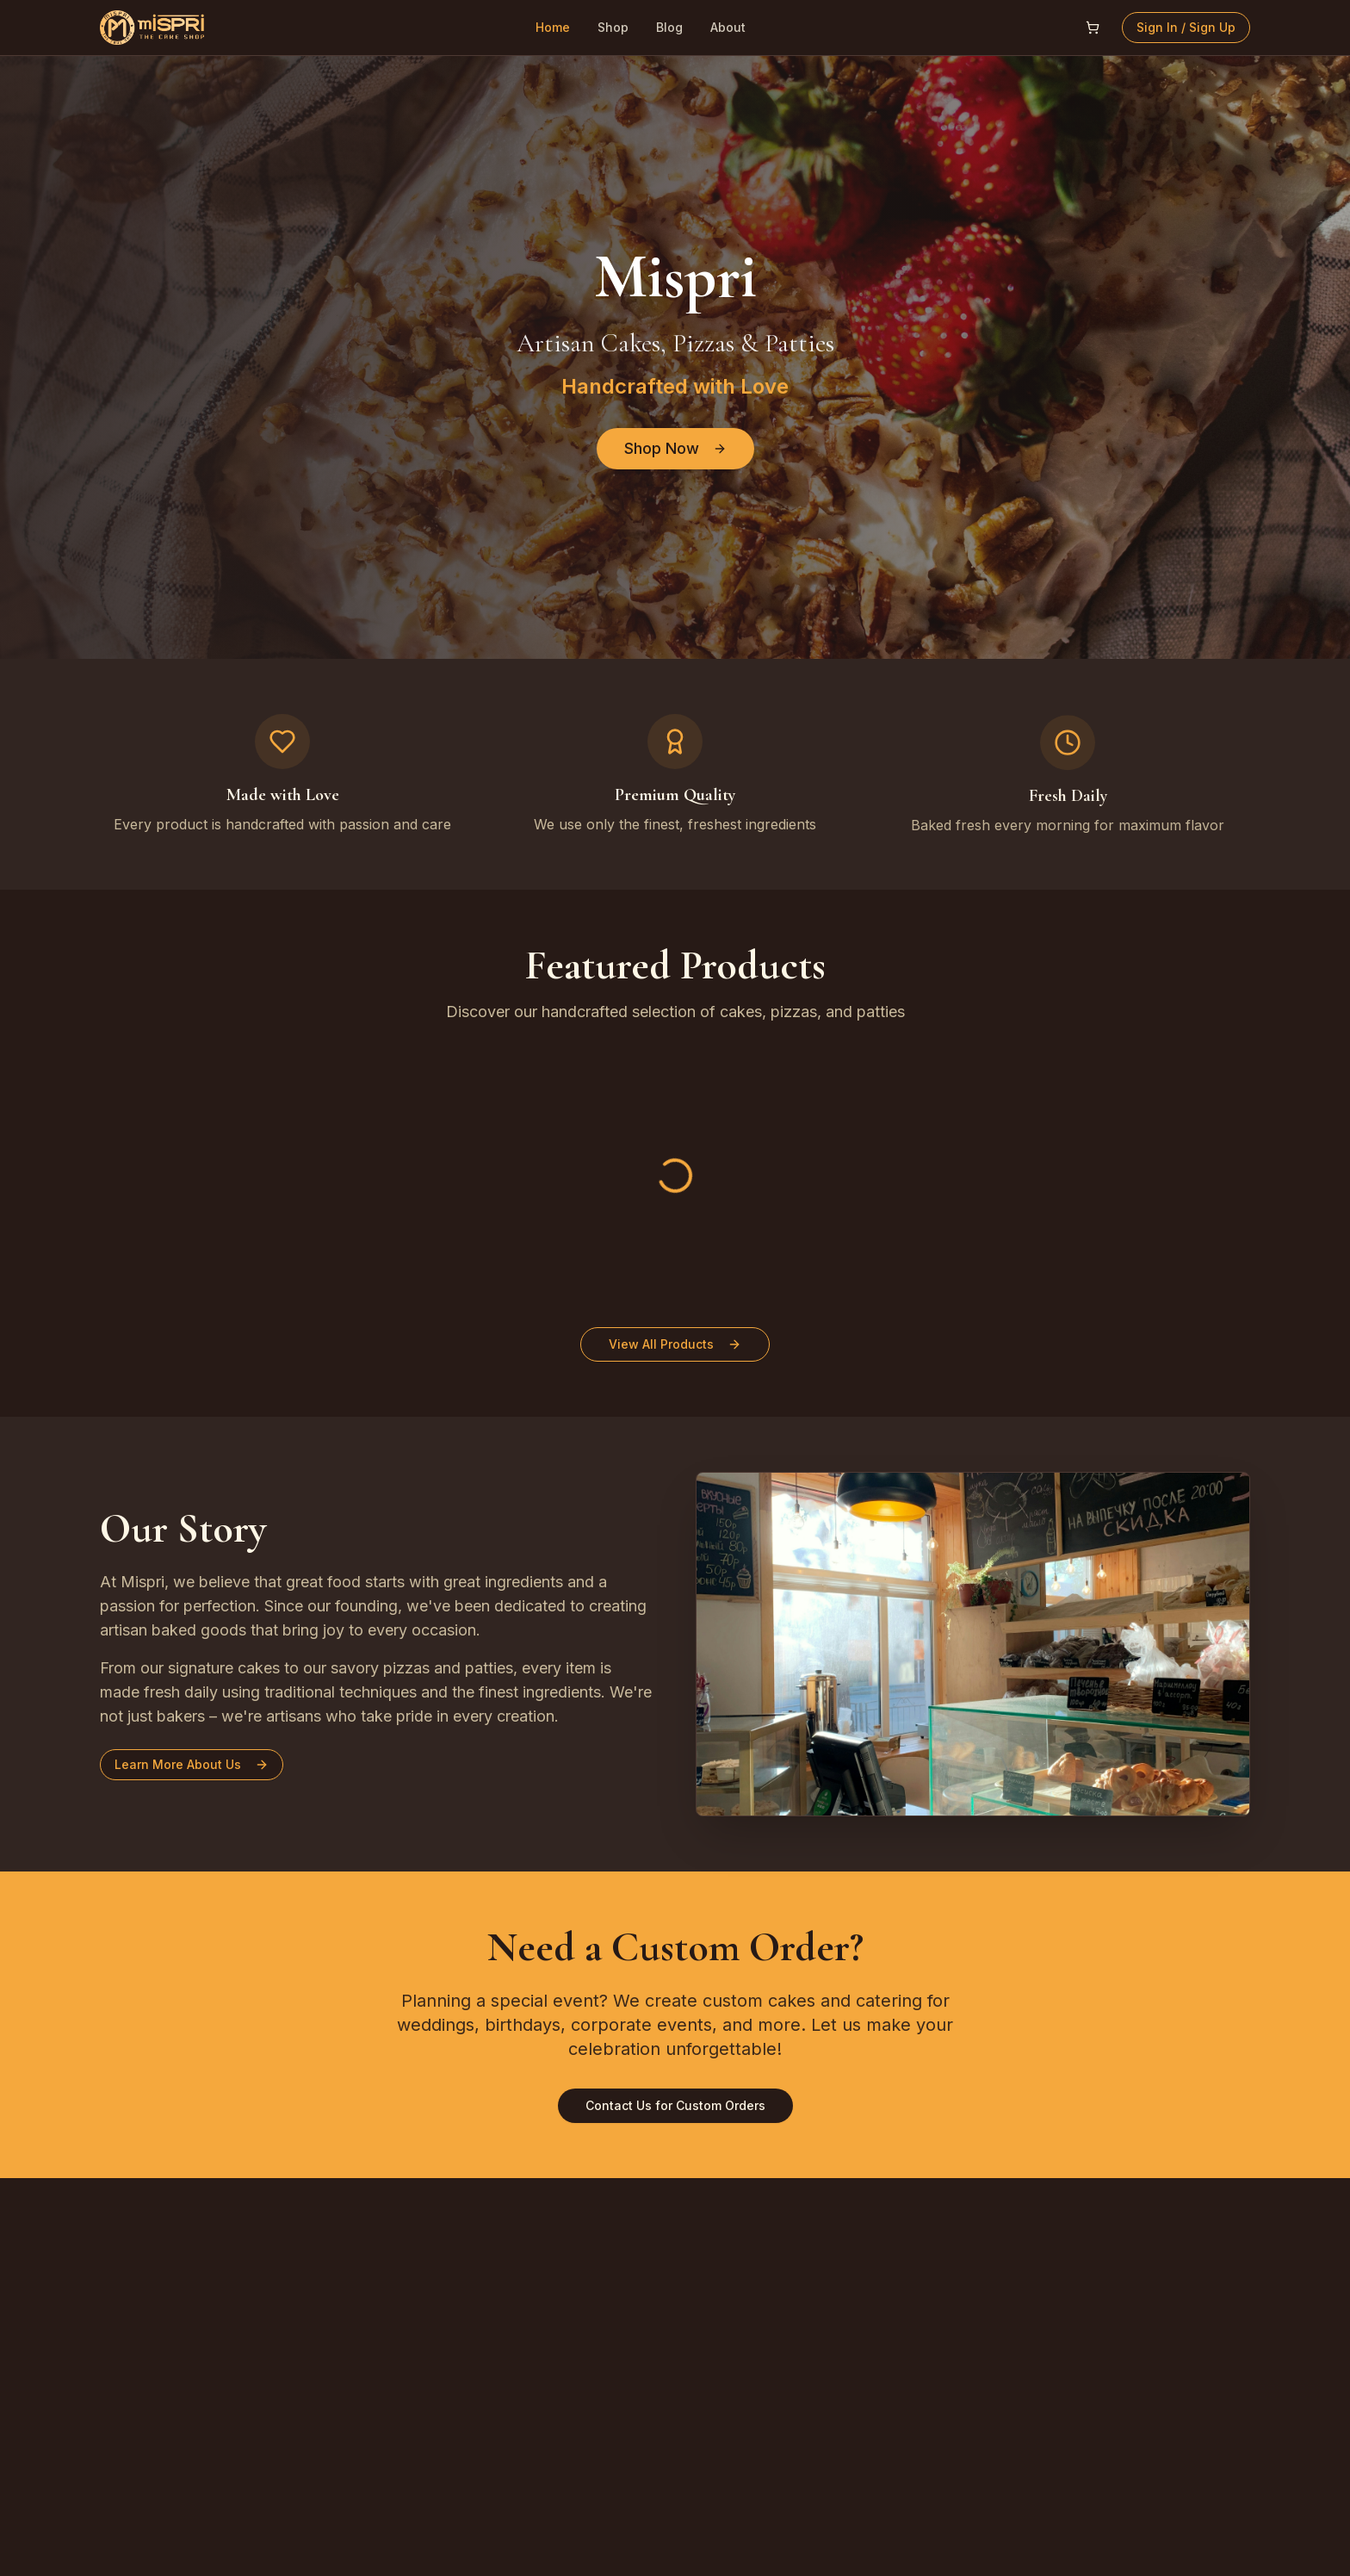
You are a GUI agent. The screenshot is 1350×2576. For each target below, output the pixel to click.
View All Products (675, 1344)
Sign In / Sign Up (1185, 27)
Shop (613, 27)
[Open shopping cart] (1092, 27)
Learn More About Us (189, 1764)
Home (553, 27)
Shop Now (675, 448)
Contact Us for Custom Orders (675, 2105)
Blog (669, 27)
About (728, 27)
